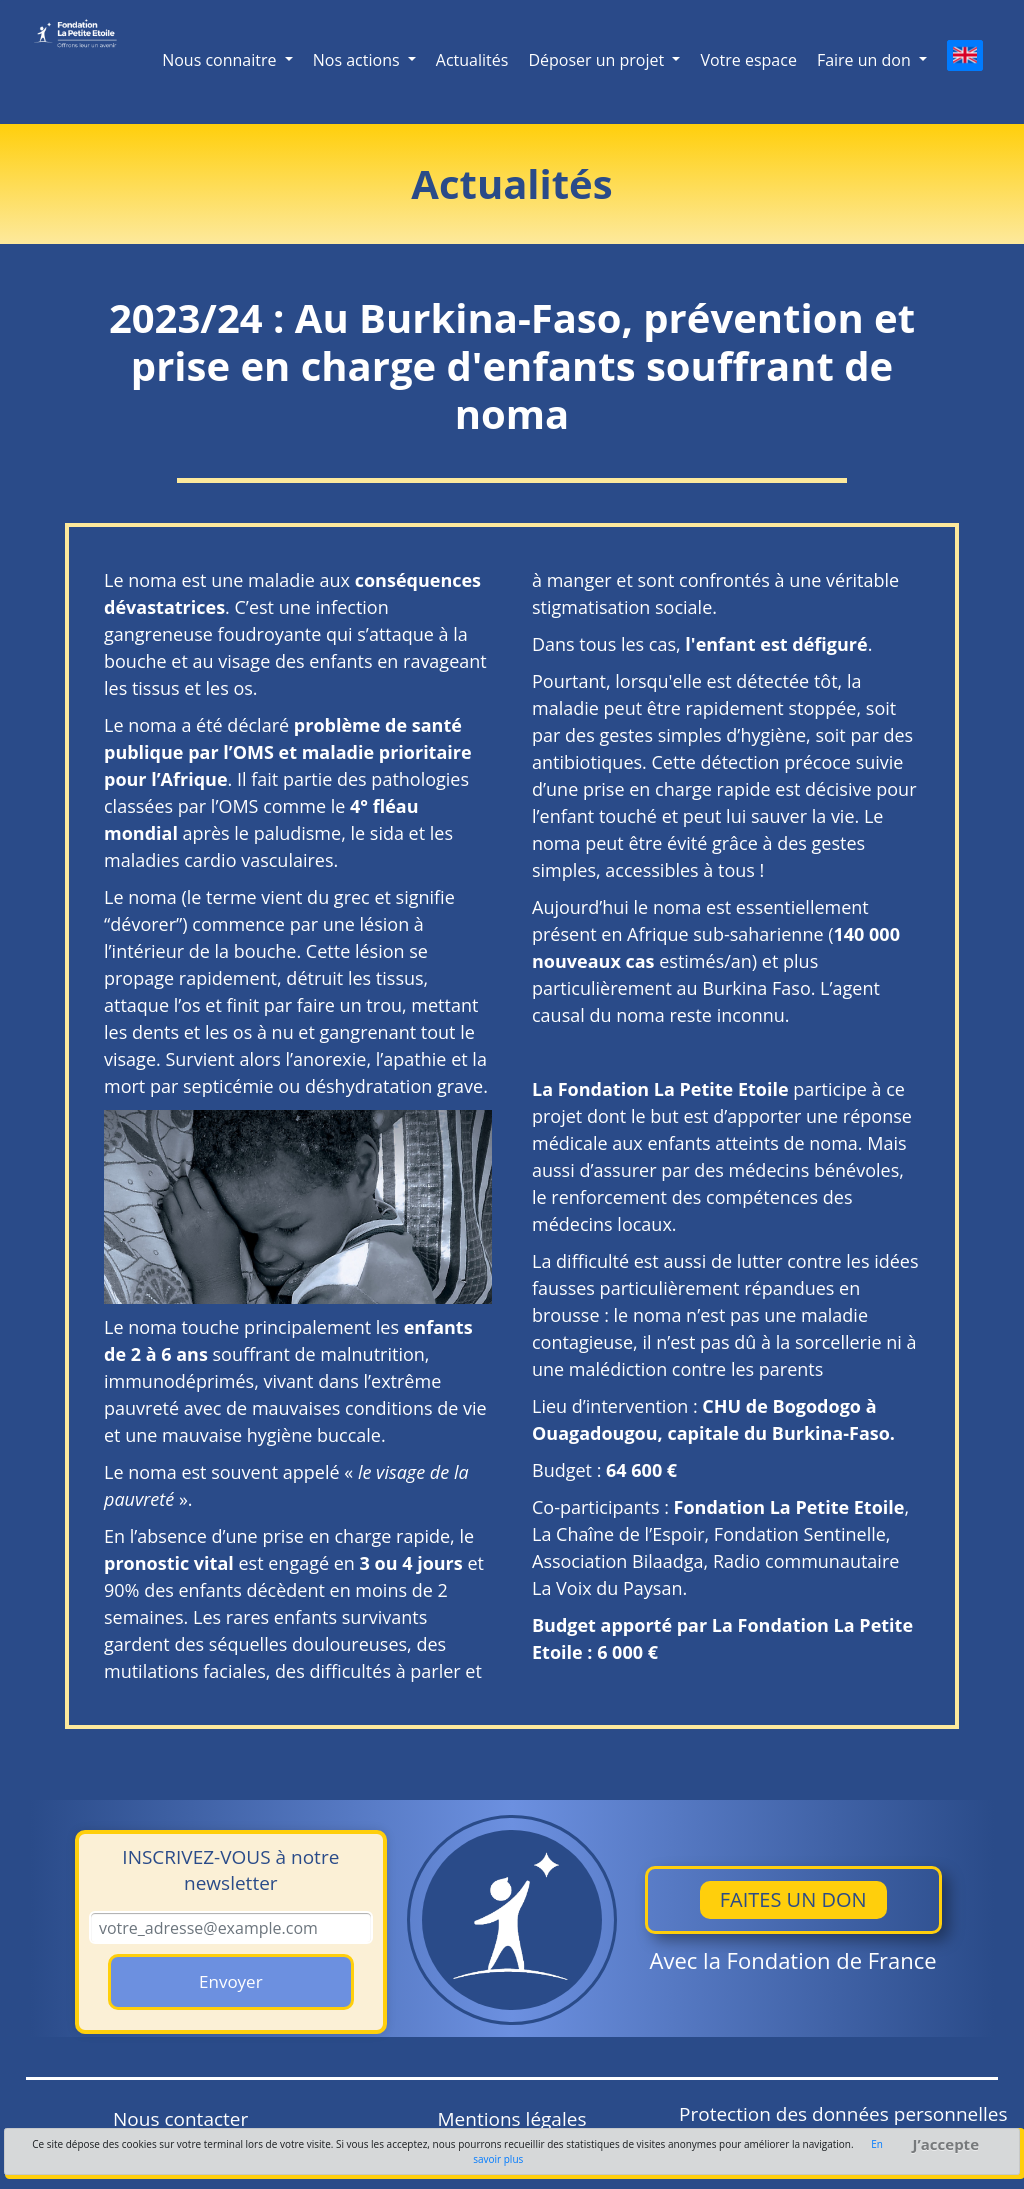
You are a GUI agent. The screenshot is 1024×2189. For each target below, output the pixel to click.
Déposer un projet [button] (598, 60)
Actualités (472, 60)
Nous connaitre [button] (221, 60)
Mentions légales (512, 2119)
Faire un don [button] (866, 60)
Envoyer (231, 1981)
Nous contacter (180, 2119)
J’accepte (946, 2144)
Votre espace (748, 60)
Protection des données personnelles (843, 2114)
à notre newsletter (230, 1870)
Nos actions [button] (358, 60)
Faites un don (793, 1899)
